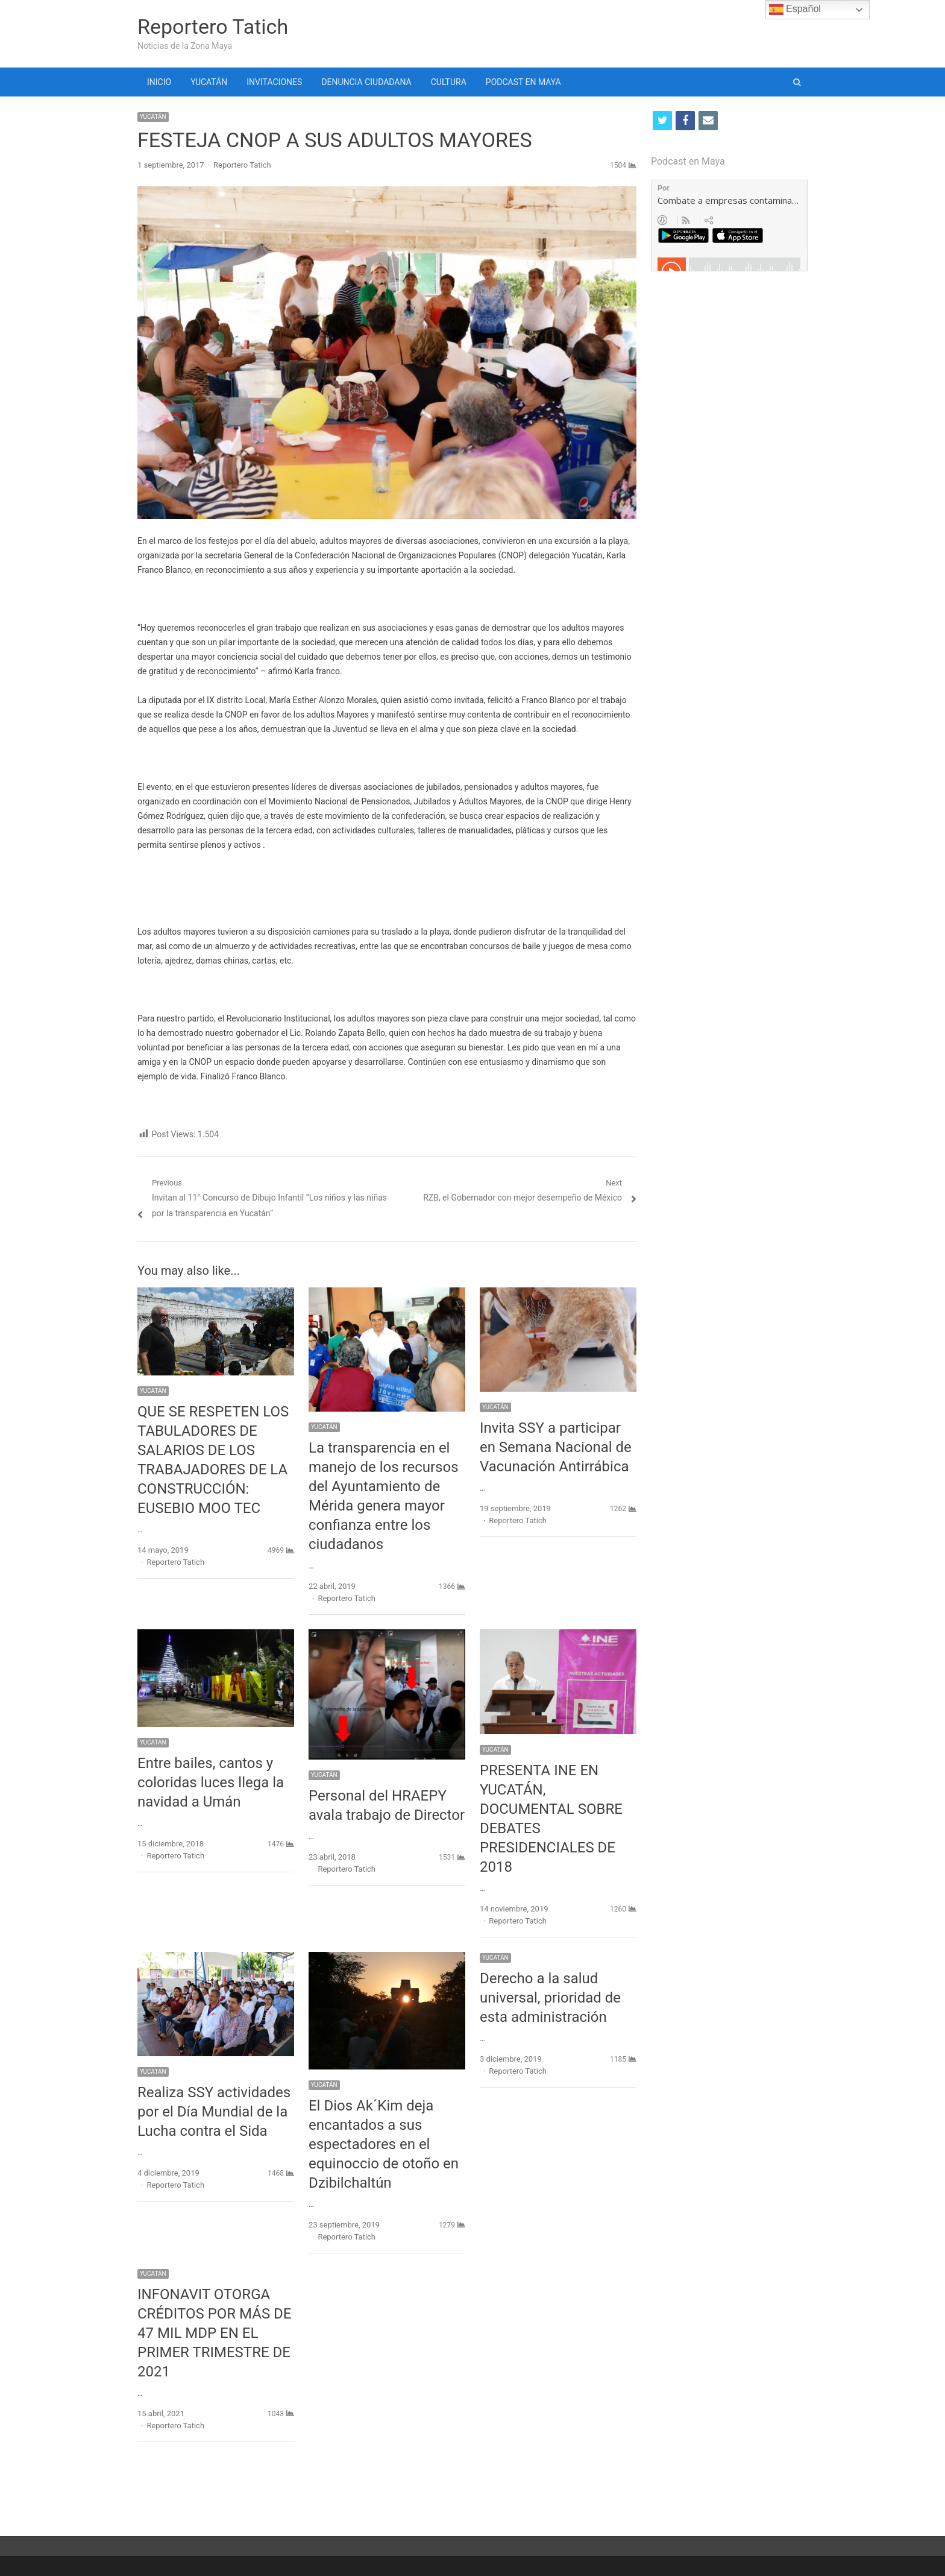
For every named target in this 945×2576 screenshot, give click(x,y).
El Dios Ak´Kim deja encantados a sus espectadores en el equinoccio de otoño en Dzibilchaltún (384, 2144)
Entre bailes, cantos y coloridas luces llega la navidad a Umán (210, 1782)
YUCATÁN (208, 82)
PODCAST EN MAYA (523, 82)
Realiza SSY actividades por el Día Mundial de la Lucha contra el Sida (213, 2111)
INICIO (159, 82)
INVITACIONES (274, 82)
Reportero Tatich (212, 26)
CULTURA (448, 82)
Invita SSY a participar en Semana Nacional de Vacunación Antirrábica (556, 1447)
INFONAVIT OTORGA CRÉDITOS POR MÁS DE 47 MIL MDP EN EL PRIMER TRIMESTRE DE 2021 (214, 2333)
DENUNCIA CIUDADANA (366, 82)
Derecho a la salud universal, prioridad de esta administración (550, 1997)
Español (795, 9)
